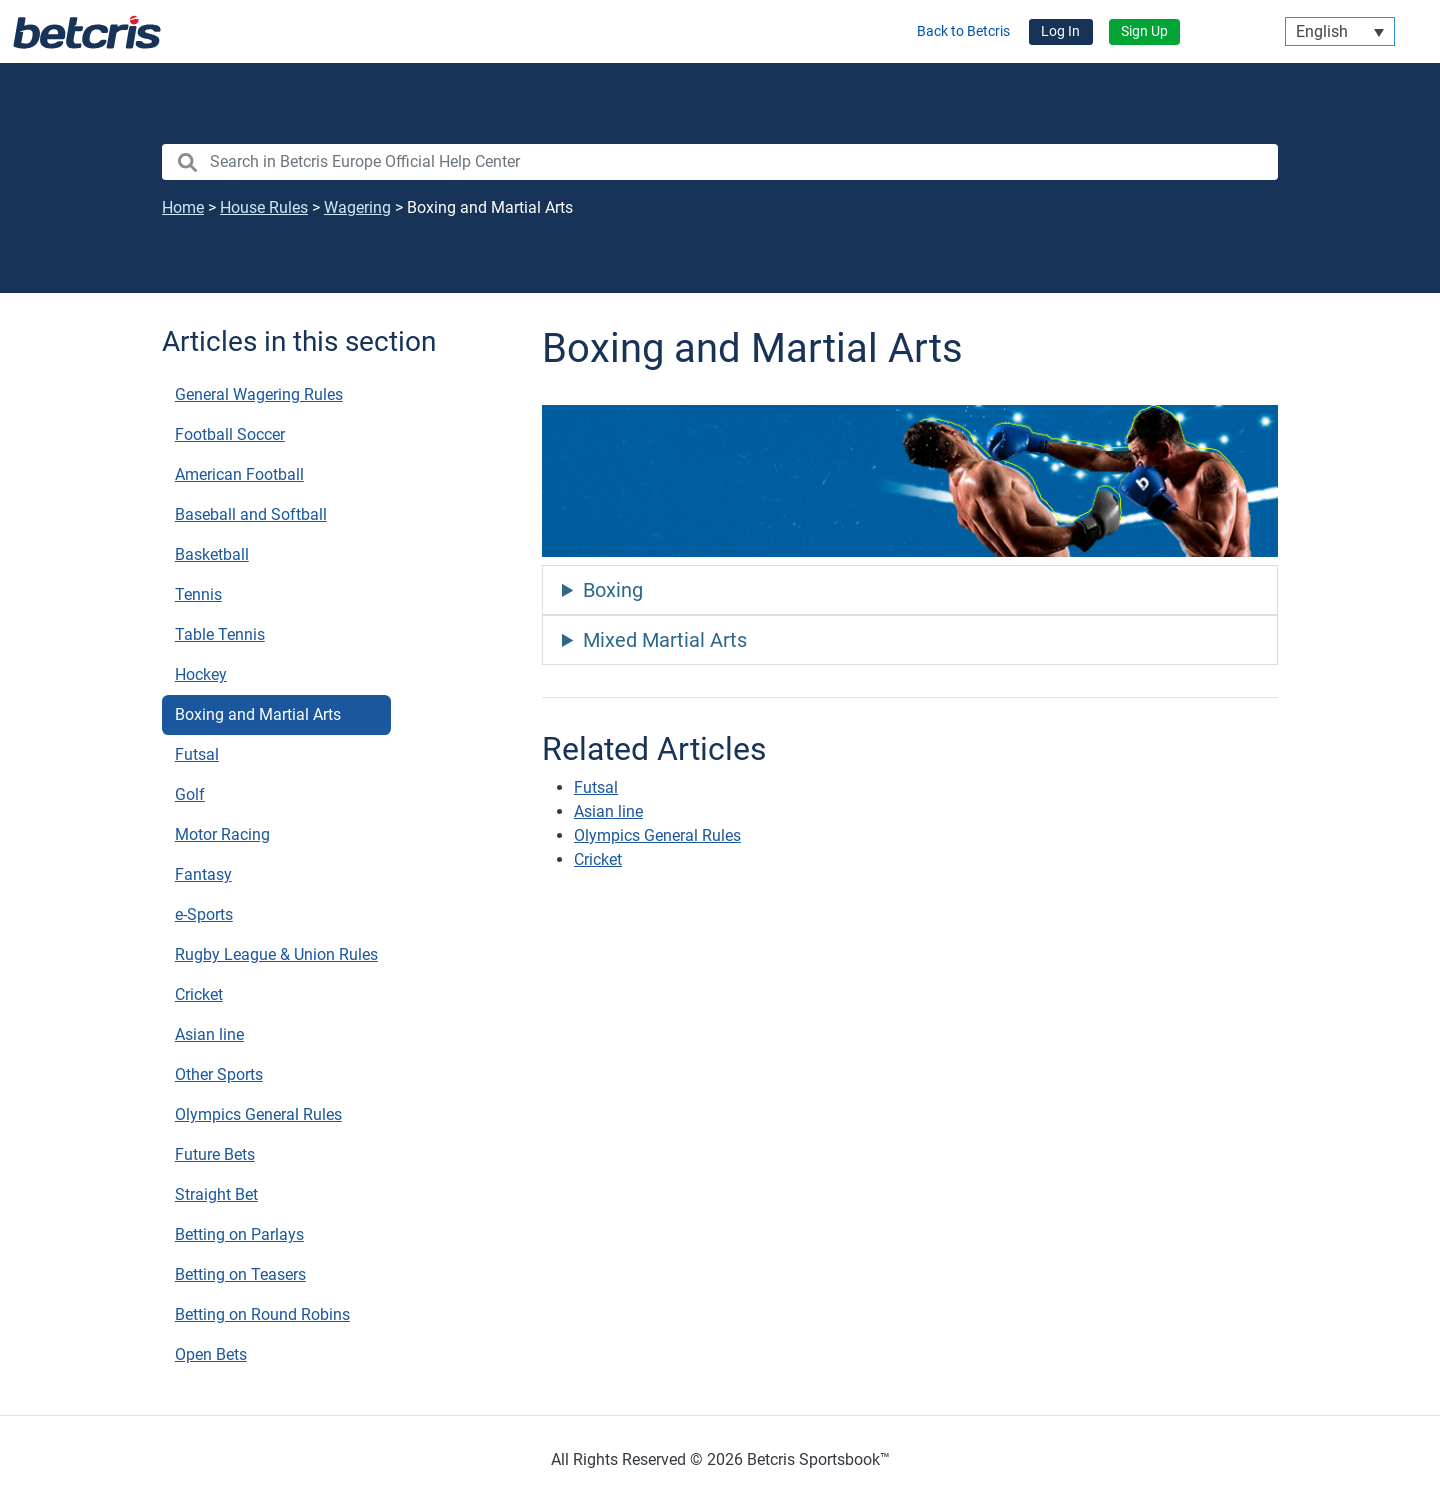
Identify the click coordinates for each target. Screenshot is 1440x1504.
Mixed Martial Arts (665, 640)
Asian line (209, 1034)
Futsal (197, 754)
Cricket (199, 994)
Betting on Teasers (240, 1274)
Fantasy (203, 874)
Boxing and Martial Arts (258, 714)
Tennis (198, 594)
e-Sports (204, 914)
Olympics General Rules (258, 1114)
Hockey (201, 674)
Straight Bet (216, 1194)
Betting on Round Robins (262, 1314)
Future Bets (215, 1154)
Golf (190, 794)
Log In (1060, 31)
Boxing (613, 590)
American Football (239, 474)
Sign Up (1144, 31)
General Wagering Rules (259, 394)
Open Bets (211, 1354)
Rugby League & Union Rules (276, 954)
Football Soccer (230, 434)
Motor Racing (222, 834)
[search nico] (720, 162)
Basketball (212, 554)
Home (183, 207)
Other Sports (219, 1074)
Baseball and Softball (251, 514)
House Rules (264, 207)
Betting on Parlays (239, 1234)
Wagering (357, 207)
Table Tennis (220, 634)
